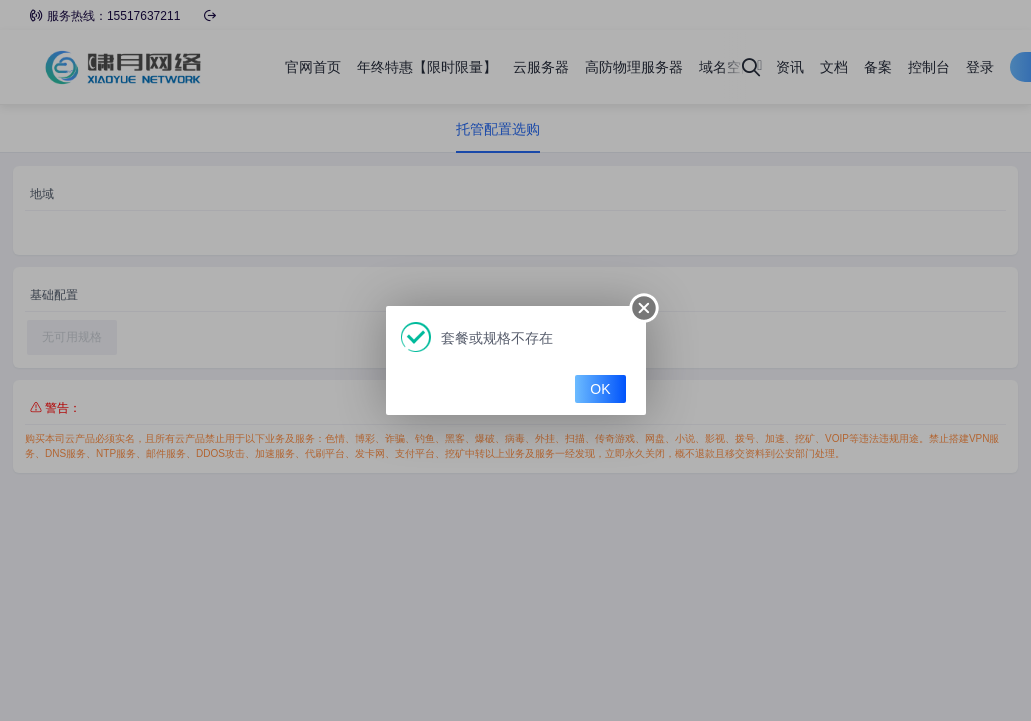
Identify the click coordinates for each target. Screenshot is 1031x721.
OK (600, 389)
